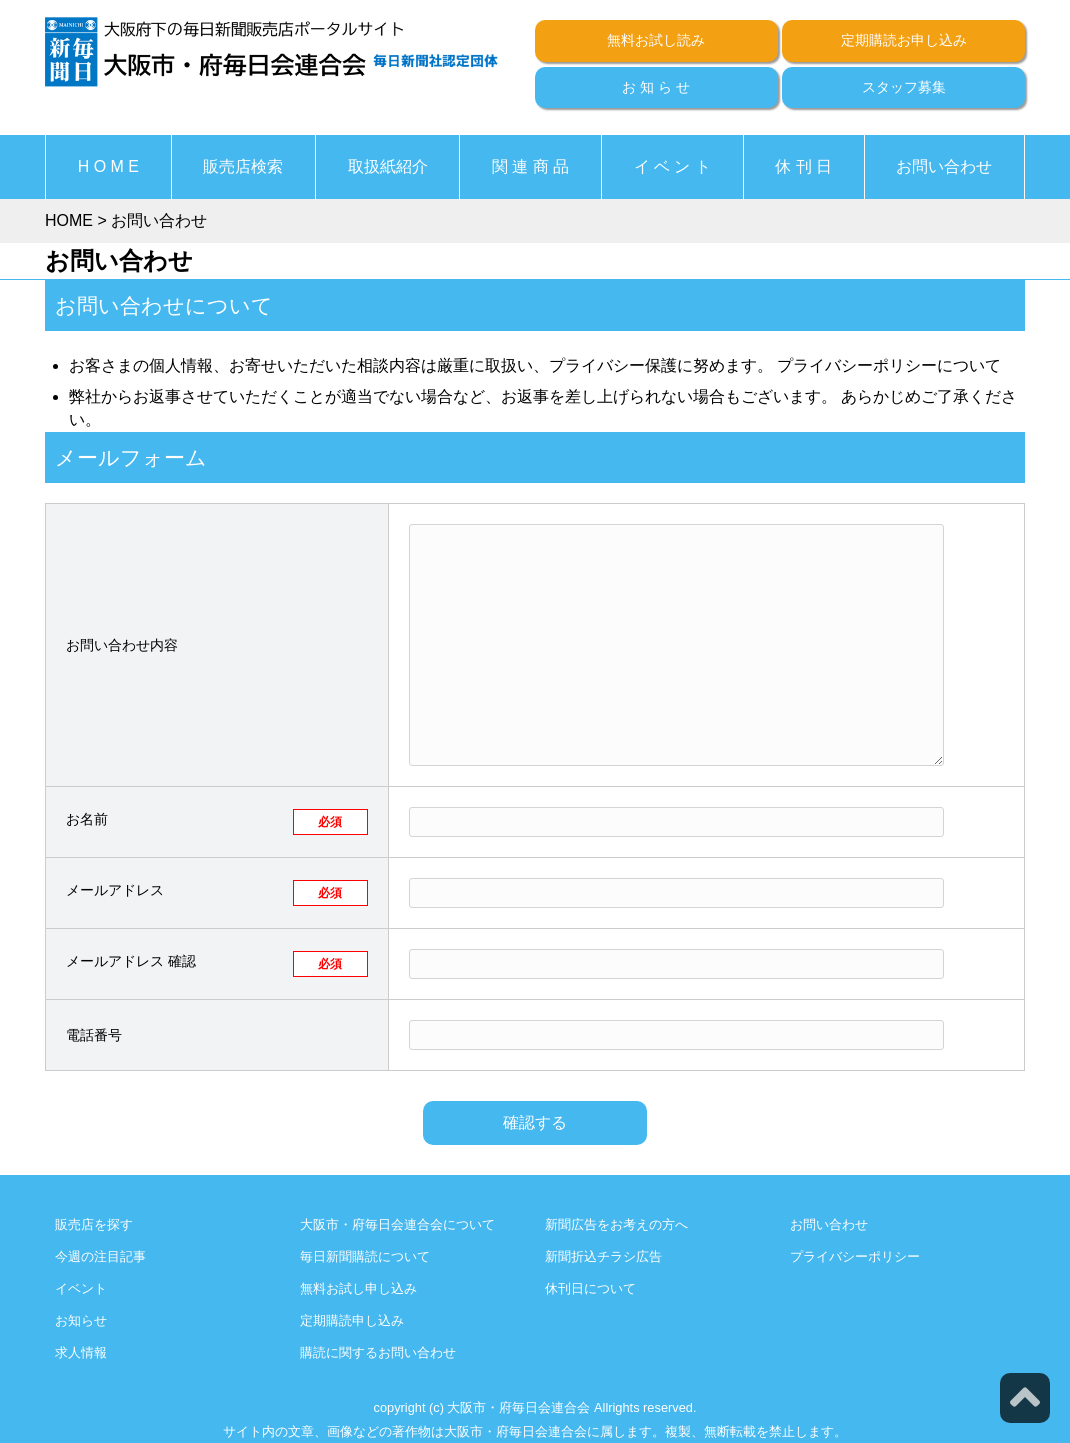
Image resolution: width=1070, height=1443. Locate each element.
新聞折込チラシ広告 (603, 1256)
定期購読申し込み (352, 1320)
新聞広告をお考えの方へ (616, 1224)
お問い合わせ (944, 166)
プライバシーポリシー (855, 1256)
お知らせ (81, 1320)
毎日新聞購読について (365, 1256)
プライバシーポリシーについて (889, 365)
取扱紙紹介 (388, 166)
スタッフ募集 (904, 87)
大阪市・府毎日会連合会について (397, 1224)
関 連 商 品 (530, 166)
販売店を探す (94, 1224)
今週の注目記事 (100, 1256)
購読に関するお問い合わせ (378, 1352)
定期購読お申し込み (904, 40)
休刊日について (590, 1288)
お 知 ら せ (656, 87)
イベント (81, 1288)
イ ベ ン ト (672, 166)
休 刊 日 (803, 166)
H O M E (108, 166)
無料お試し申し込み (358, 1288)
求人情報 (81, 1352)
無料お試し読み (656, 40)
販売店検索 (243, 166)
